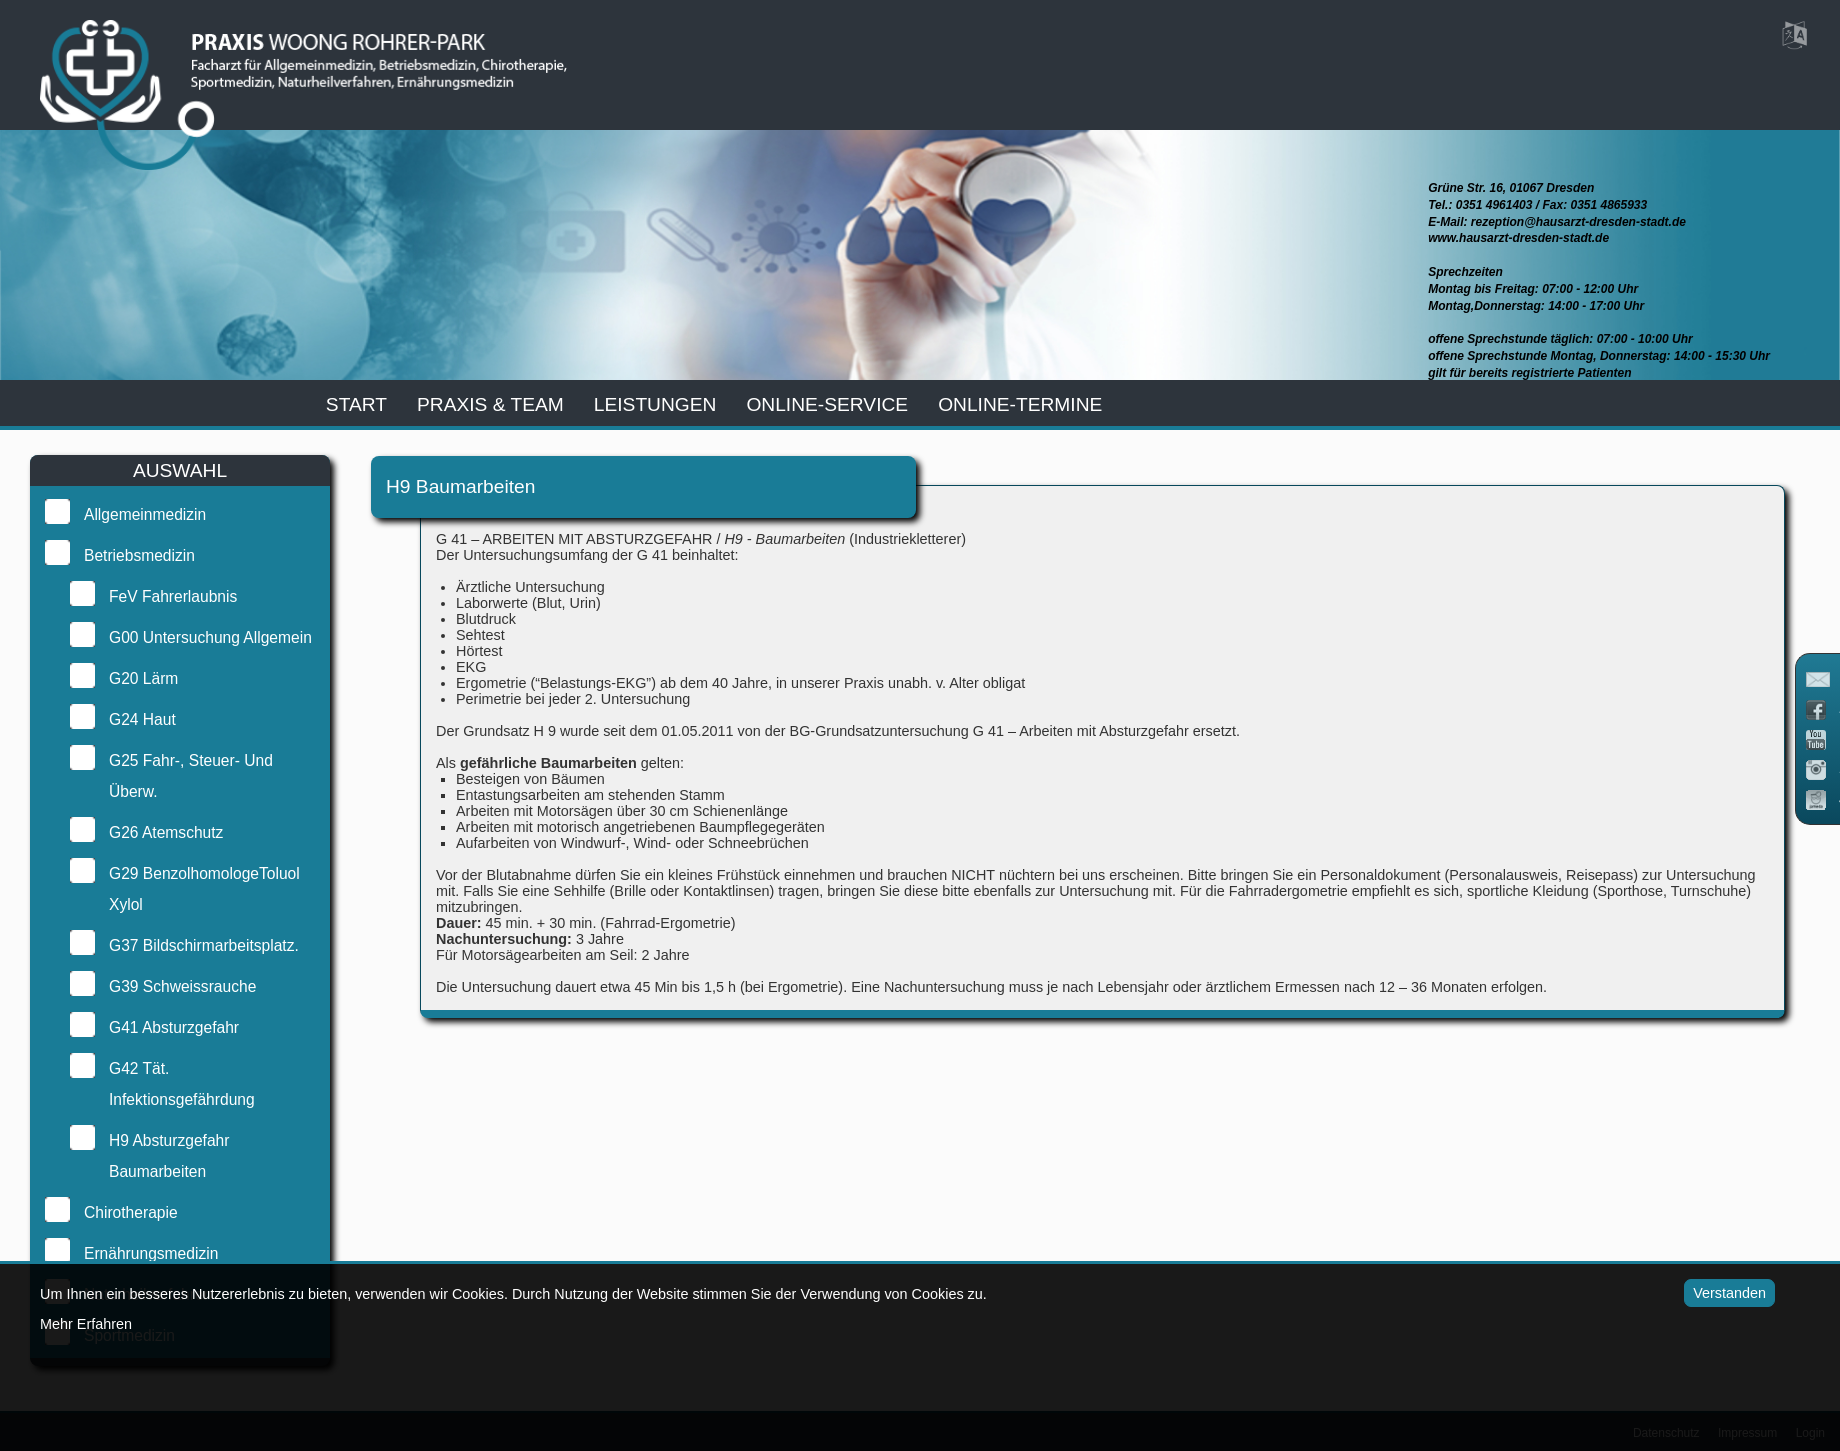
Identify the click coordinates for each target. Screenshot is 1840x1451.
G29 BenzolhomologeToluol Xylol (202, 889)
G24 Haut (140, 719)
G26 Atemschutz (164, 832)
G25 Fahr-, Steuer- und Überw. (189, 776)
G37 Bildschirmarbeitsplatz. (202, 945)
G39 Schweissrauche (180, 986)
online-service (827, 404)
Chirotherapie (129, 1212)
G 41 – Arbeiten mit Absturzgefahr (1104, 731)
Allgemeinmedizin (143, 514)
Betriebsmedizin (137, 555)
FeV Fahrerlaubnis (171, 596)
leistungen (655, 404)
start (356, 404)
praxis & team (490, 404)
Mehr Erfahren (86, 1324)
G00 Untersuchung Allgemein (208, 637)
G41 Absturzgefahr (172, 1027)
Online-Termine (1020, 404)
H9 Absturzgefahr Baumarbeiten (167, 1156)
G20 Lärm (141, 678)
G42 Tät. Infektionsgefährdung (180, 1084)
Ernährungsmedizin (149, 1253)
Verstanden (1723, 1293)
